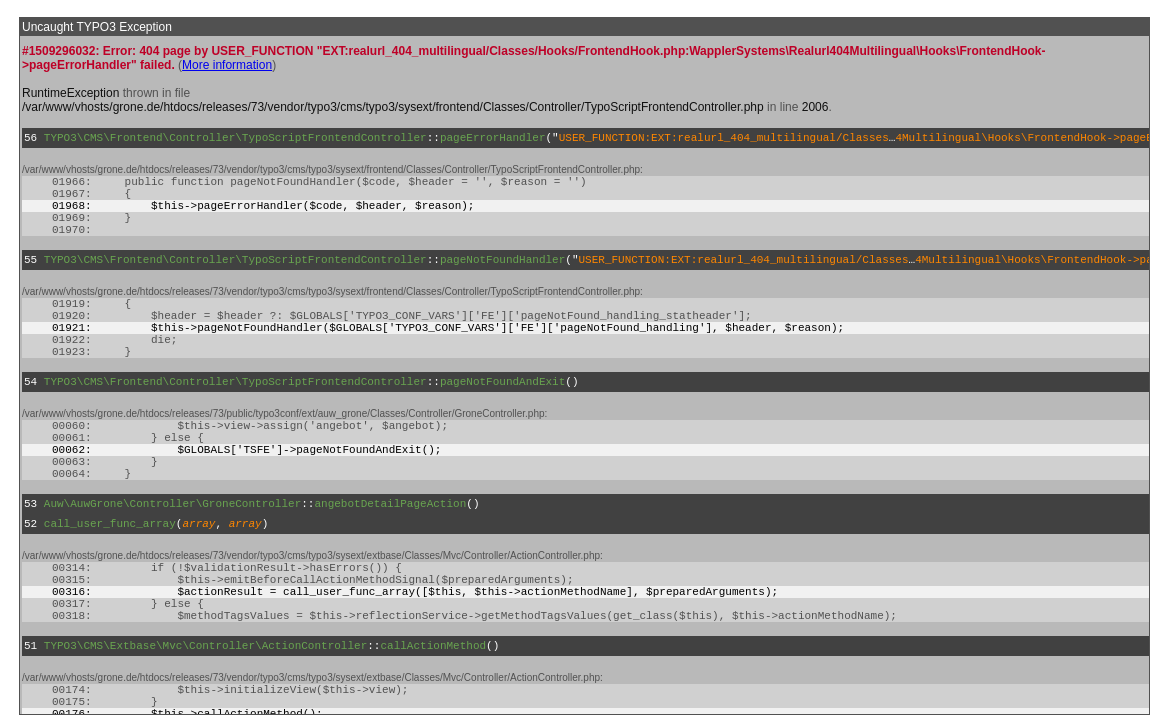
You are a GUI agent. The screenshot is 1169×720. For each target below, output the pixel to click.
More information (227, 65)
